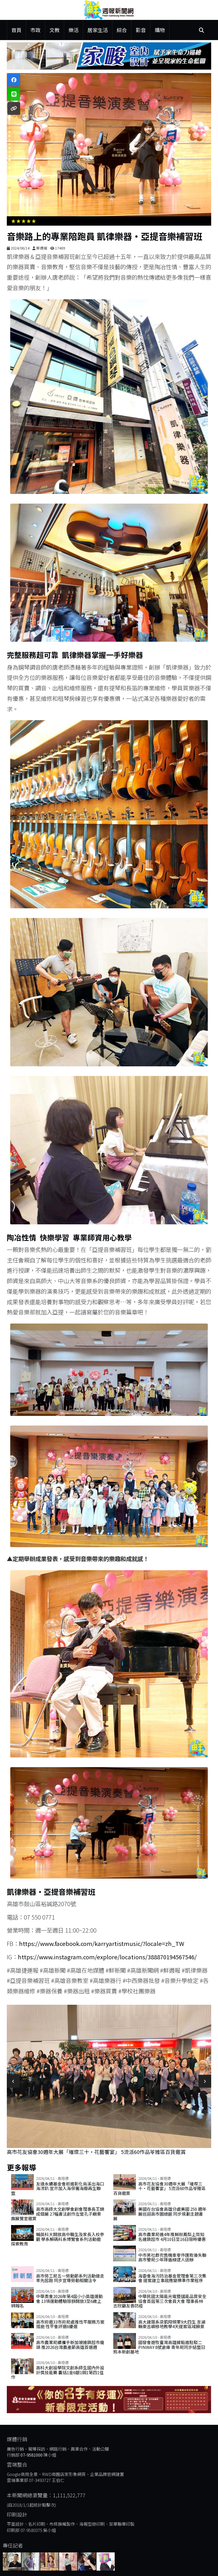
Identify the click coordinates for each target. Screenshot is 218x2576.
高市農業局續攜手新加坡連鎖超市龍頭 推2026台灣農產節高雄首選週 (70, 2344)
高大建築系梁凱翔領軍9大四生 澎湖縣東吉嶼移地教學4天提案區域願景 (171, 2324)
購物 (160, 30)
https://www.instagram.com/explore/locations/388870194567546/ (107, 1956)
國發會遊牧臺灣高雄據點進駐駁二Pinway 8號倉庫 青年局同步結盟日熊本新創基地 (159, 2347)
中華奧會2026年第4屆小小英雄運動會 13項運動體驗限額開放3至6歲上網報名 (57, 2301)
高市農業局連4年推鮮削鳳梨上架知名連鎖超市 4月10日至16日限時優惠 (172, 2236)
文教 (54, 30)
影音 (141, 30)
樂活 (73, 30)
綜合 (122, 30)
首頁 (16, 30)
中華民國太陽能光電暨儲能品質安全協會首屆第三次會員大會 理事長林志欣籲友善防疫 (159, 2301)
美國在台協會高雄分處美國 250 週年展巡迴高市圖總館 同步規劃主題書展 (159, 2213)
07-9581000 (31, 2455)
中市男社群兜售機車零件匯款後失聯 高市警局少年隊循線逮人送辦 (172, 2257)
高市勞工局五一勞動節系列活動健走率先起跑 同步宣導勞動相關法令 (70, 2278)
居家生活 (97, 30)
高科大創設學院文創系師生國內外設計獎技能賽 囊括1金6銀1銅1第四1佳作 (57, 2372)
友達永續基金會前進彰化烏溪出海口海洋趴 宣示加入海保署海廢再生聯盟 (57, 2188)
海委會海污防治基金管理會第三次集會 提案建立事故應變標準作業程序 (172, 2278)
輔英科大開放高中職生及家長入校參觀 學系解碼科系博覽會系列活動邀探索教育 (57, 2239)
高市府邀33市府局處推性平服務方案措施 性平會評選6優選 (70, 2324)
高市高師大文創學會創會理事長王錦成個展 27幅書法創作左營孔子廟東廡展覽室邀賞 (57, 2213)
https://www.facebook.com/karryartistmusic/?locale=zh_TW (101, 1943)
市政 (35, 30)
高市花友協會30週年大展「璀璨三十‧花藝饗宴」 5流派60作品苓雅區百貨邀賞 (96, 2151)
